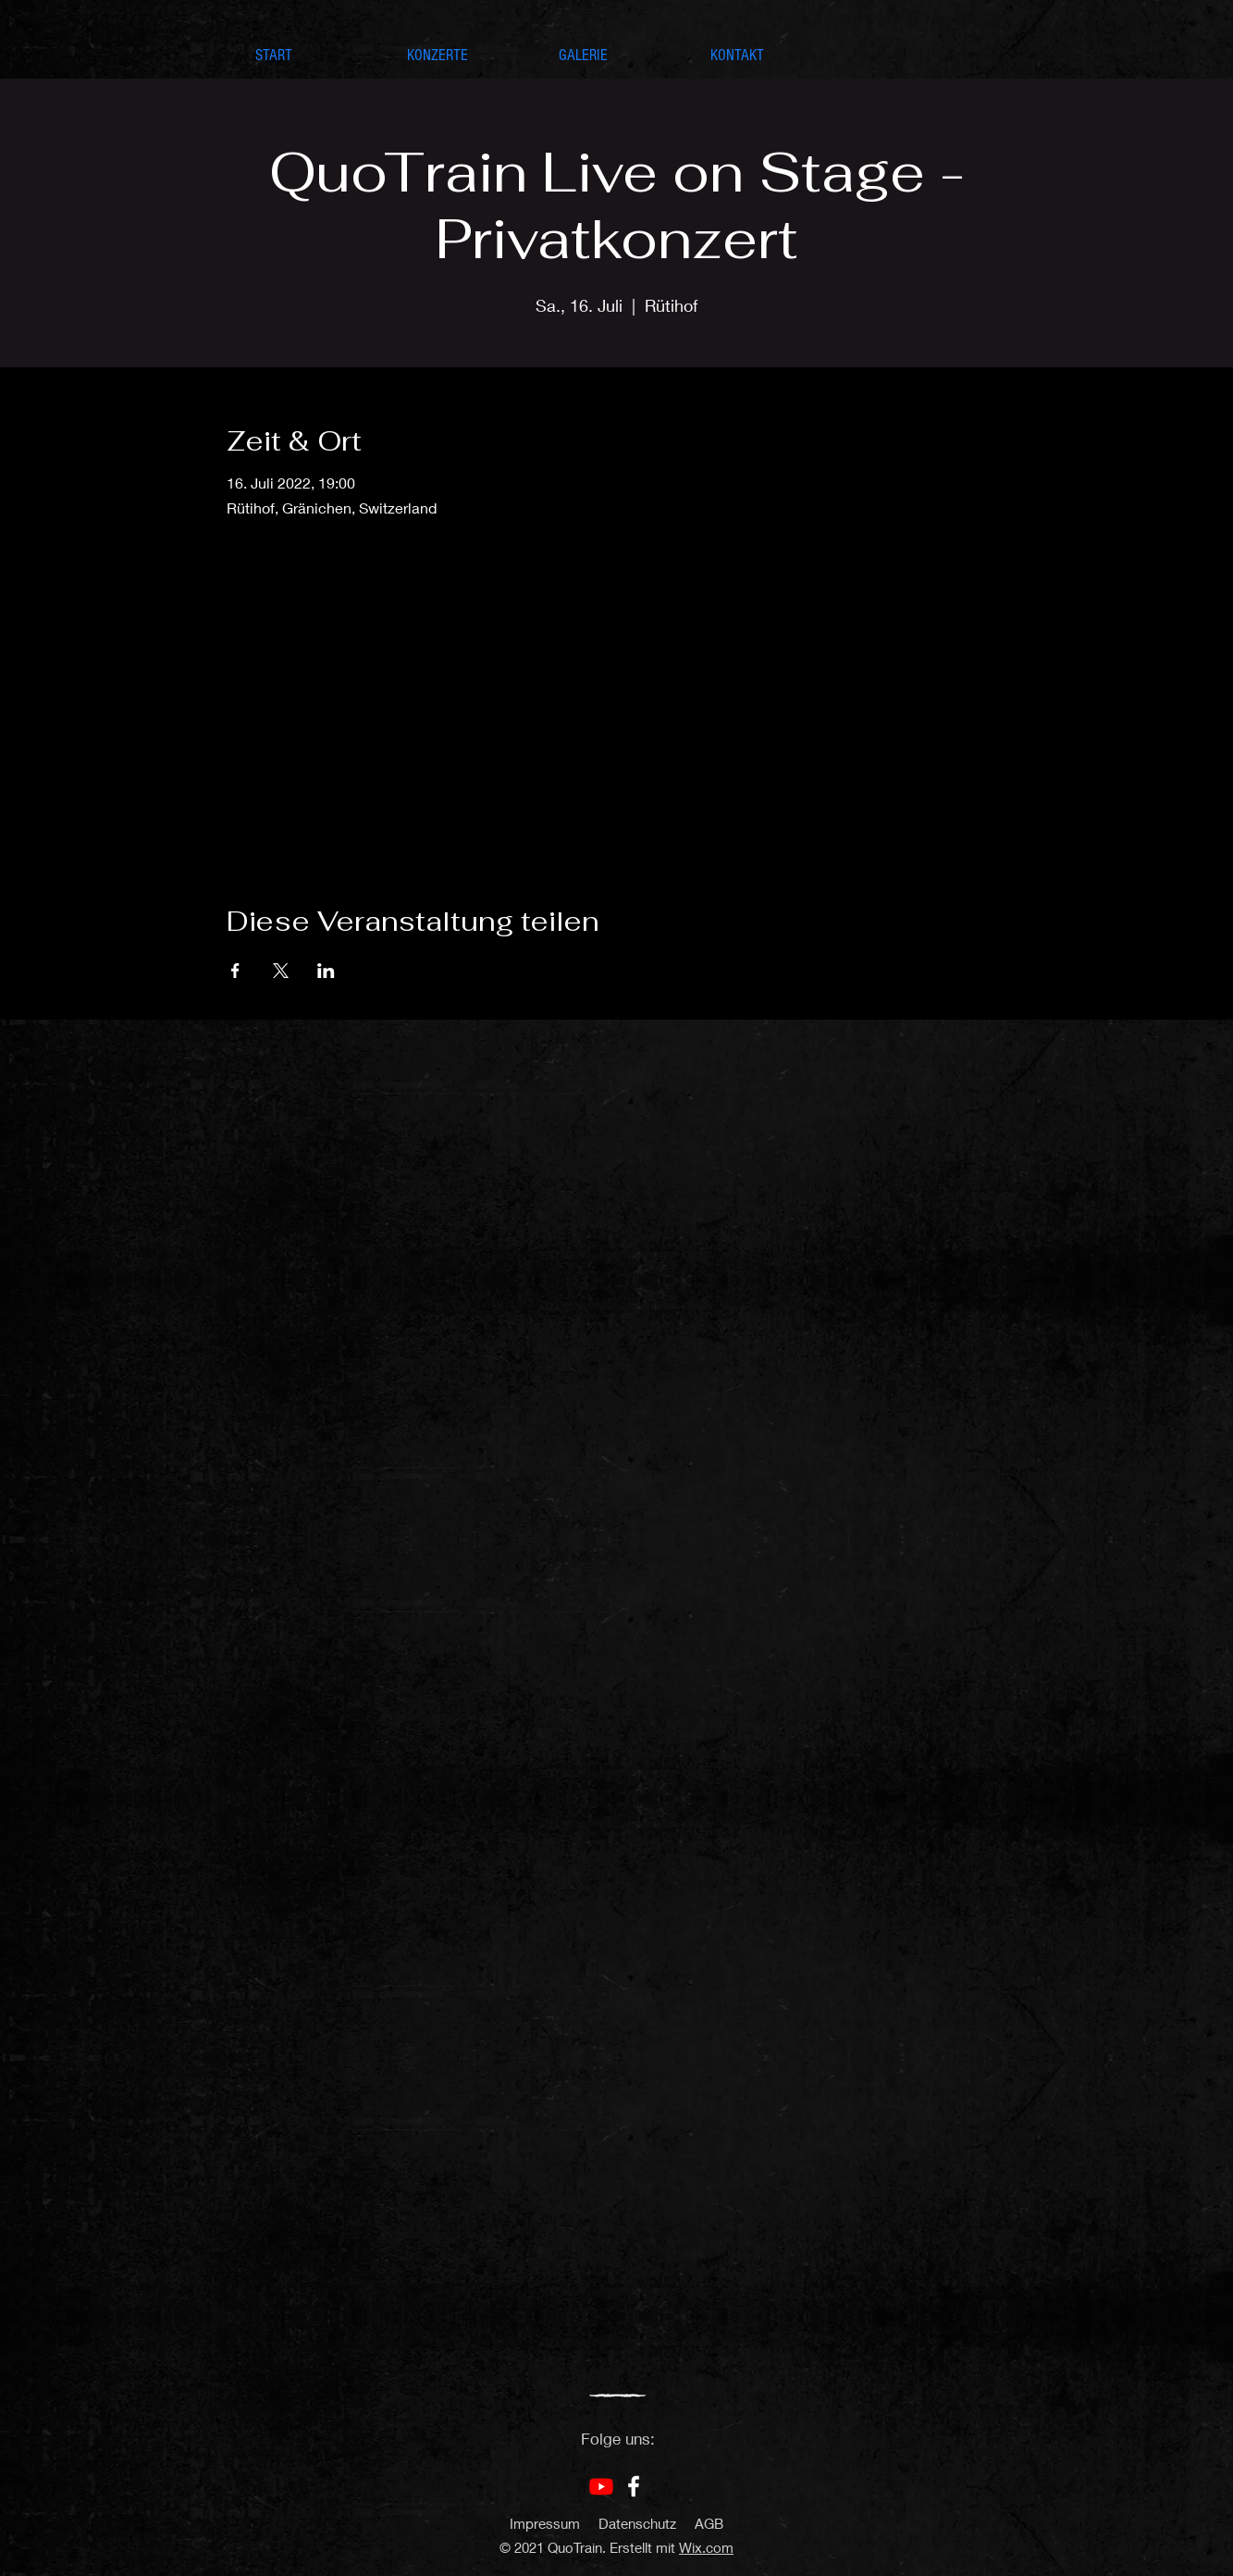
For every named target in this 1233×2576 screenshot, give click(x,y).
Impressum (545, 2523)
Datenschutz (637, 2523)
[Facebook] (633, 2486)
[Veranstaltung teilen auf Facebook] (235, 970)
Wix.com (706, 2547)
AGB (709, 2523)
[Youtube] (601, 2486)
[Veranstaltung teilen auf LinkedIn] (326, 970)
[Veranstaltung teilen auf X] (281, 970)
